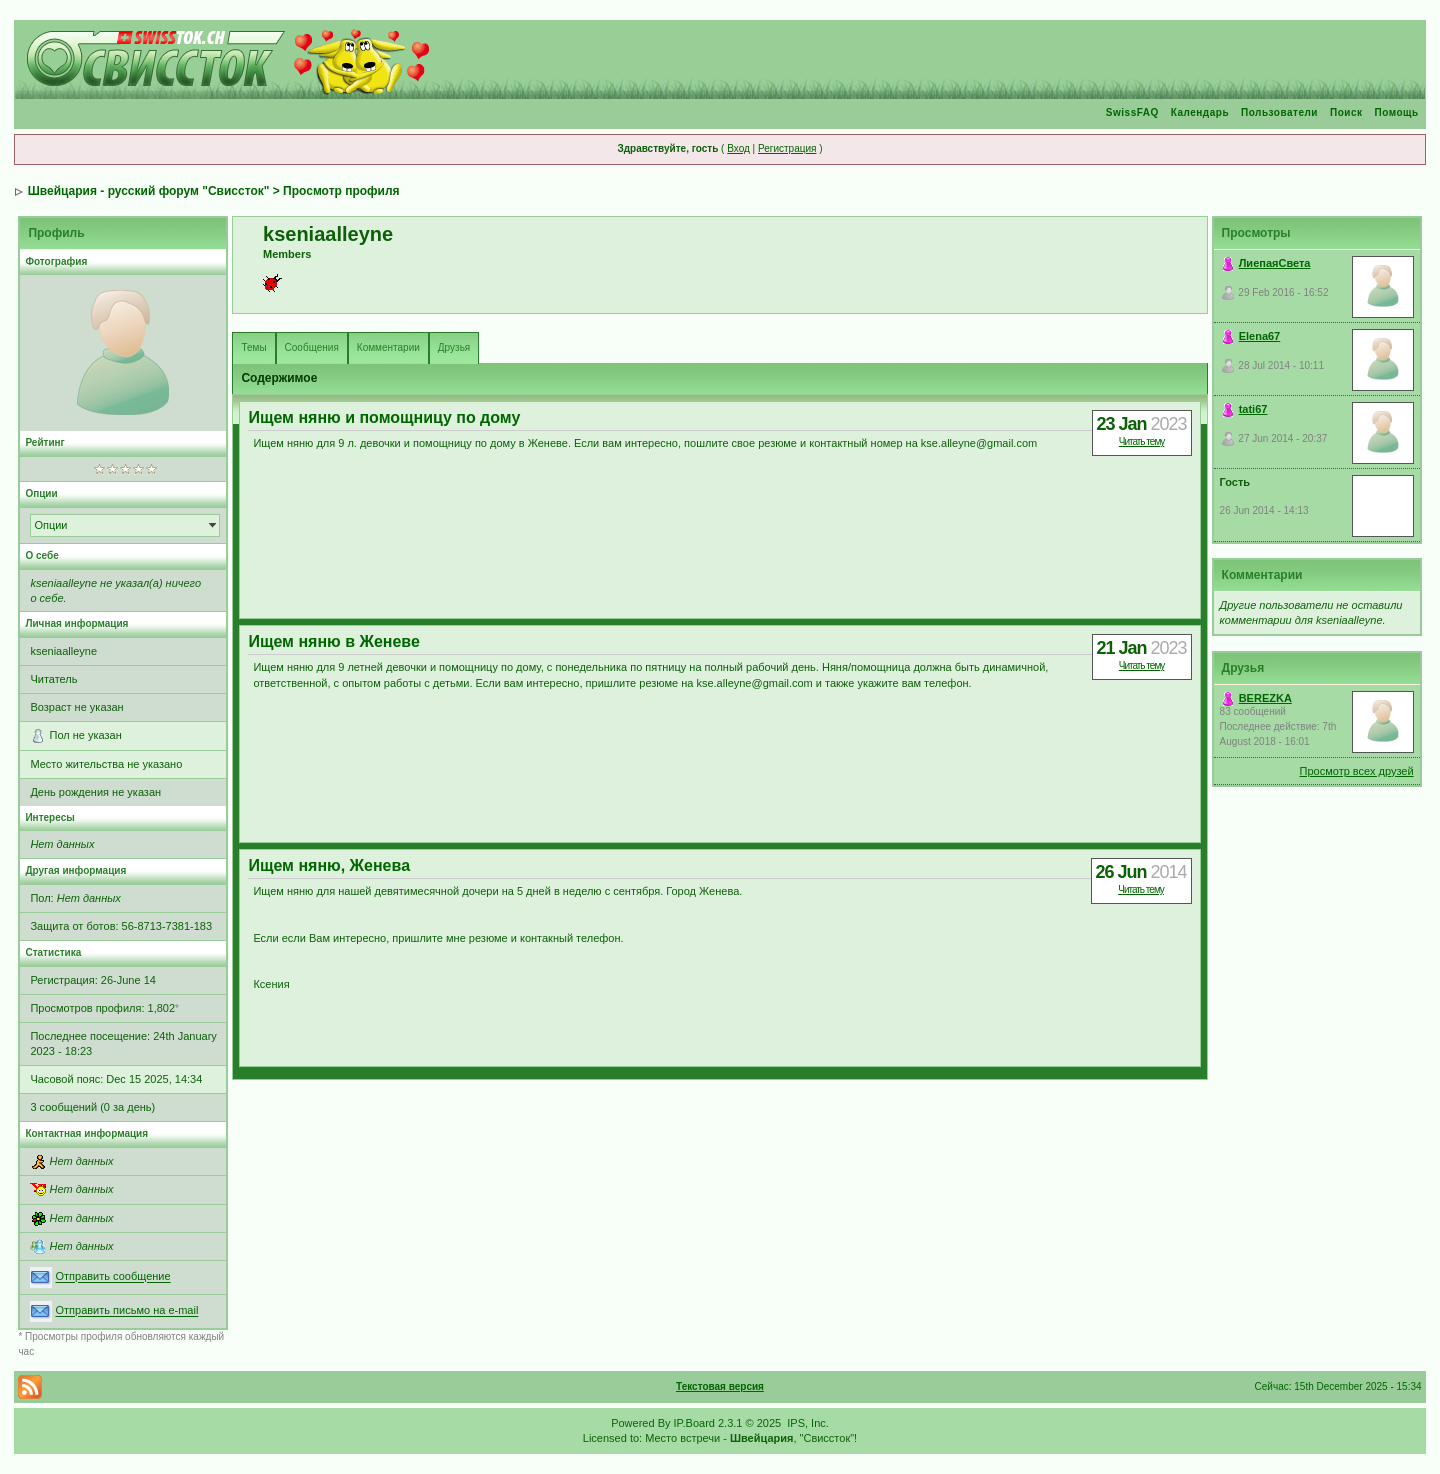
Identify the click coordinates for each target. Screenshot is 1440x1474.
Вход (738, 148)
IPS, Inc (806, 1423)
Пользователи (1279, 112)
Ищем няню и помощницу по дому (384, 417)
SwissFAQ (1132, 112)
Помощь (1396, 112)
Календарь (1200, 112)
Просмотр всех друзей (1357, 771)
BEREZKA (1265, 698)
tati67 (1253, 409)
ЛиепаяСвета (1275, 263)
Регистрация (787, 148)
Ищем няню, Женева (329, 865)
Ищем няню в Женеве (333, 641)
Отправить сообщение (112, 1277)
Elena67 (1260, 336)
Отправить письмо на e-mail (126, 1311)
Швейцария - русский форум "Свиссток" (149, 191)
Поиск (1346, 112)
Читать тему (1142, 441)
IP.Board (694, 1423)
